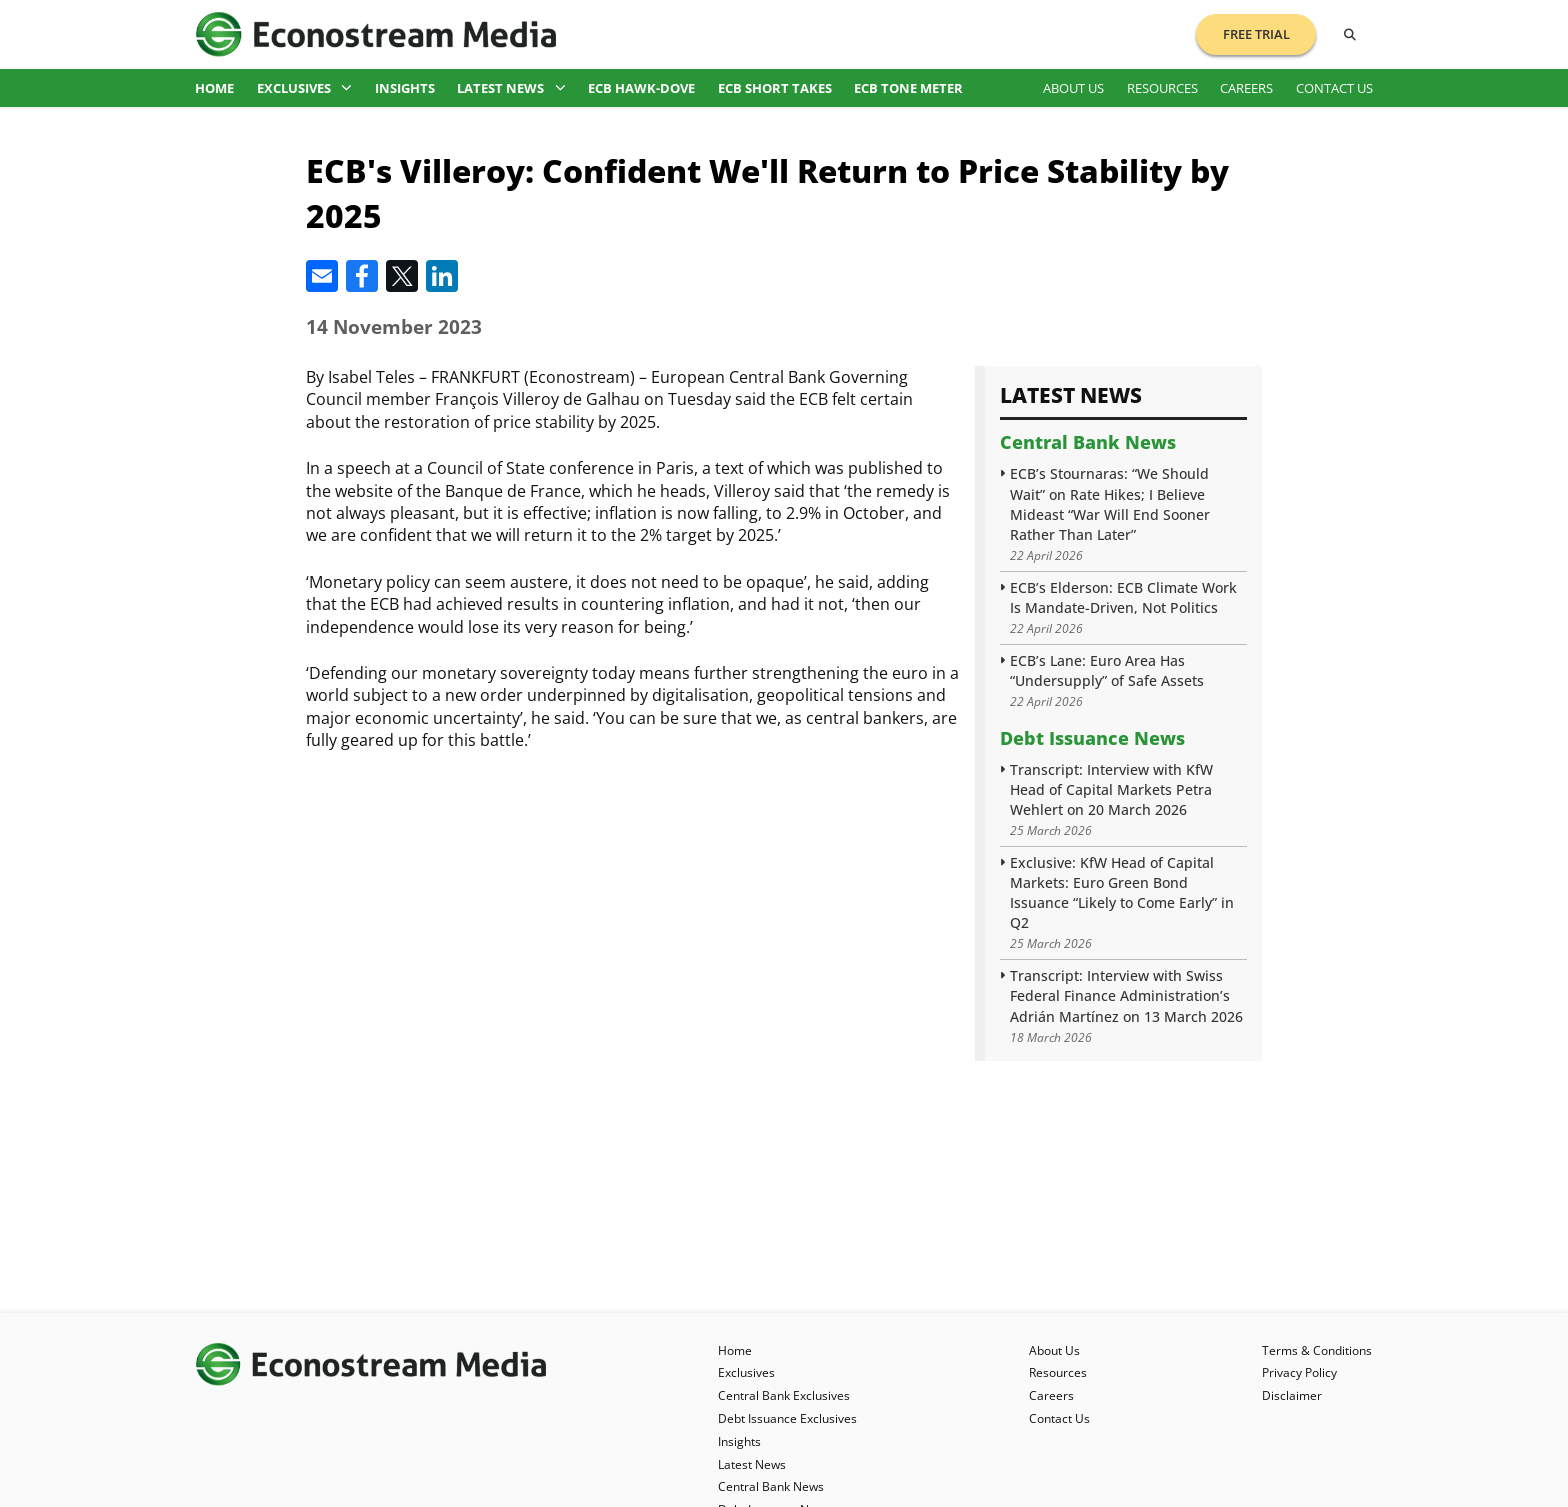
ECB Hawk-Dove (641, 88)
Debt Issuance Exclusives (787, 1418)
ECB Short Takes (775, 88)
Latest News (511, 88)
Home (214, 88)
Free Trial (1256, 34)
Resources (1162, 88)
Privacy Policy (1299, 1372)
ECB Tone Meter (908, 88)
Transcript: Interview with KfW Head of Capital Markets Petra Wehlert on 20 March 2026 (1111, 789)
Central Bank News (1088, 442)
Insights (405, 88)
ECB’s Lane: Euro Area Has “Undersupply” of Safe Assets (1107, 670)
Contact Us (1334, 88)
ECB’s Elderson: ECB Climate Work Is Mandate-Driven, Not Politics (1123, 597)
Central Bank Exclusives (784, 1395)
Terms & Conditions (1317, 1350)
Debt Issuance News (1092, 738)
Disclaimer (1292, 1395)
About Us (1073, 88)
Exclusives (305, 88)
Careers (1246, 88)
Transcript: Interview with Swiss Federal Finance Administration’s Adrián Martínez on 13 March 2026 (1126, 995)
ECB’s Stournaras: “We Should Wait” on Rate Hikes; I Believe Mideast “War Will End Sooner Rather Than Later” (1110, 503)
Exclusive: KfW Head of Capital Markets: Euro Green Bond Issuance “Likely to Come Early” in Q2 (1122, 892)
